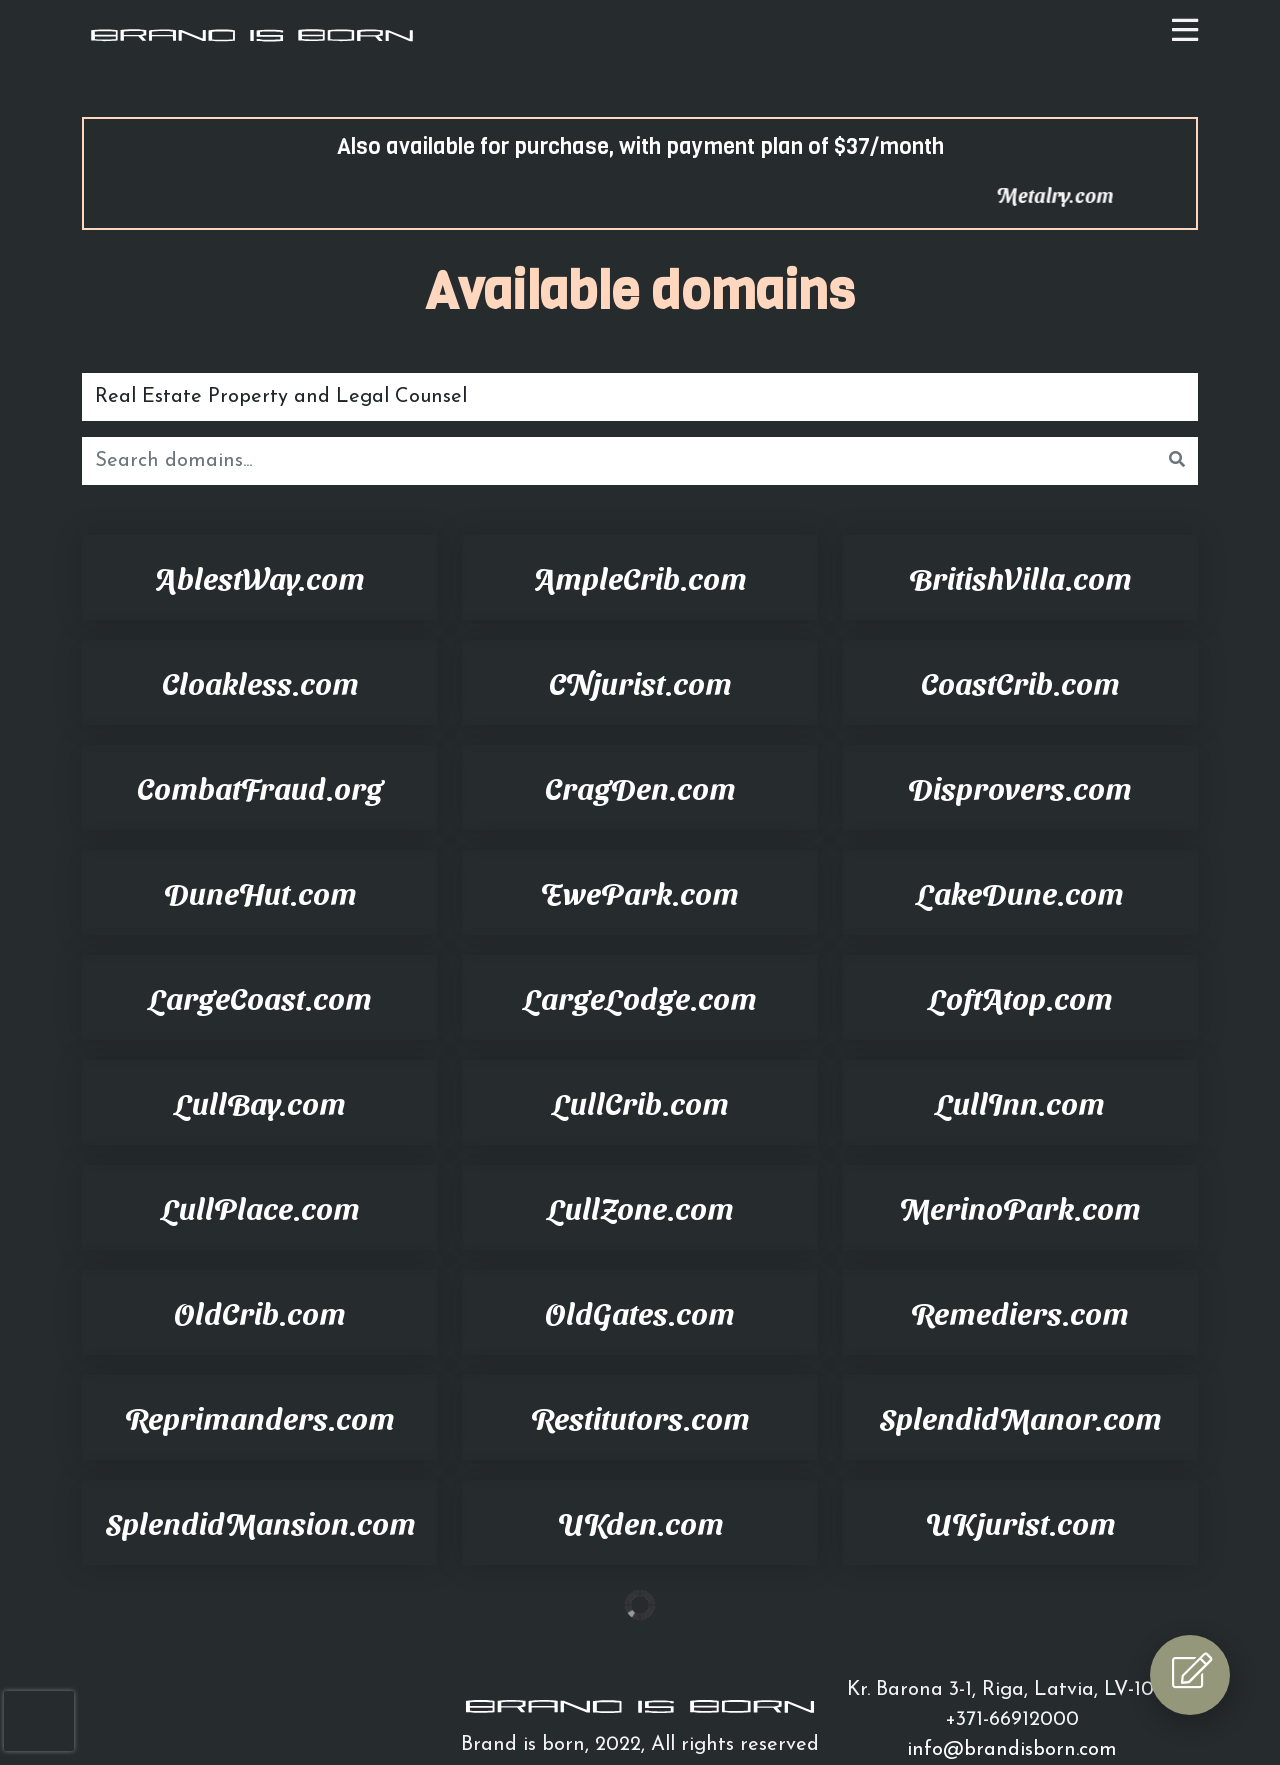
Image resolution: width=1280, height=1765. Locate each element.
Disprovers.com (1020, 787)
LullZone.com (640, 1207)
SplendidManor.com (1020, 1417)
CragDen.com (640, 787)
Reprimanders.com (260, 1417)
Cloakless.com (260, 682)
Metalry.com (1098, 195)
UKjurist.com (1020, 1522)
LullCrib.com (640, 1102)
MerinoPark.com (1020, 1207)
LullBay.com (260, 1102)
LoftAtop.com (1020, 997)
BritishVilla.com (1020, 577)
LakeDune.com (1020, 892)
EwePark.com (640, 892)
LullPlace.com (260, 1207)
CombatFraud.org (260, 787)
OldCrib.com (260, 1312)
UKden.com (640, 1522)
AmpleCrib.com (640, 577)
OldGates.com (640, 1312)
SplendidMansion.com (260, 1522)
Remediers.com (1020, 1312)
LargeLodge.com (640, 997)
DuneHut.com (260, 892)
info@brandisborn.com (1012, 1750)
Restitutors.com (640, 1417)
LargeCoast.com (260, 997)
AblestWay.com (260, 577)
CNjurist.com (640, 682)
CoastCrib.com (1020, 682)
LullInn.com (1020, 1102)
